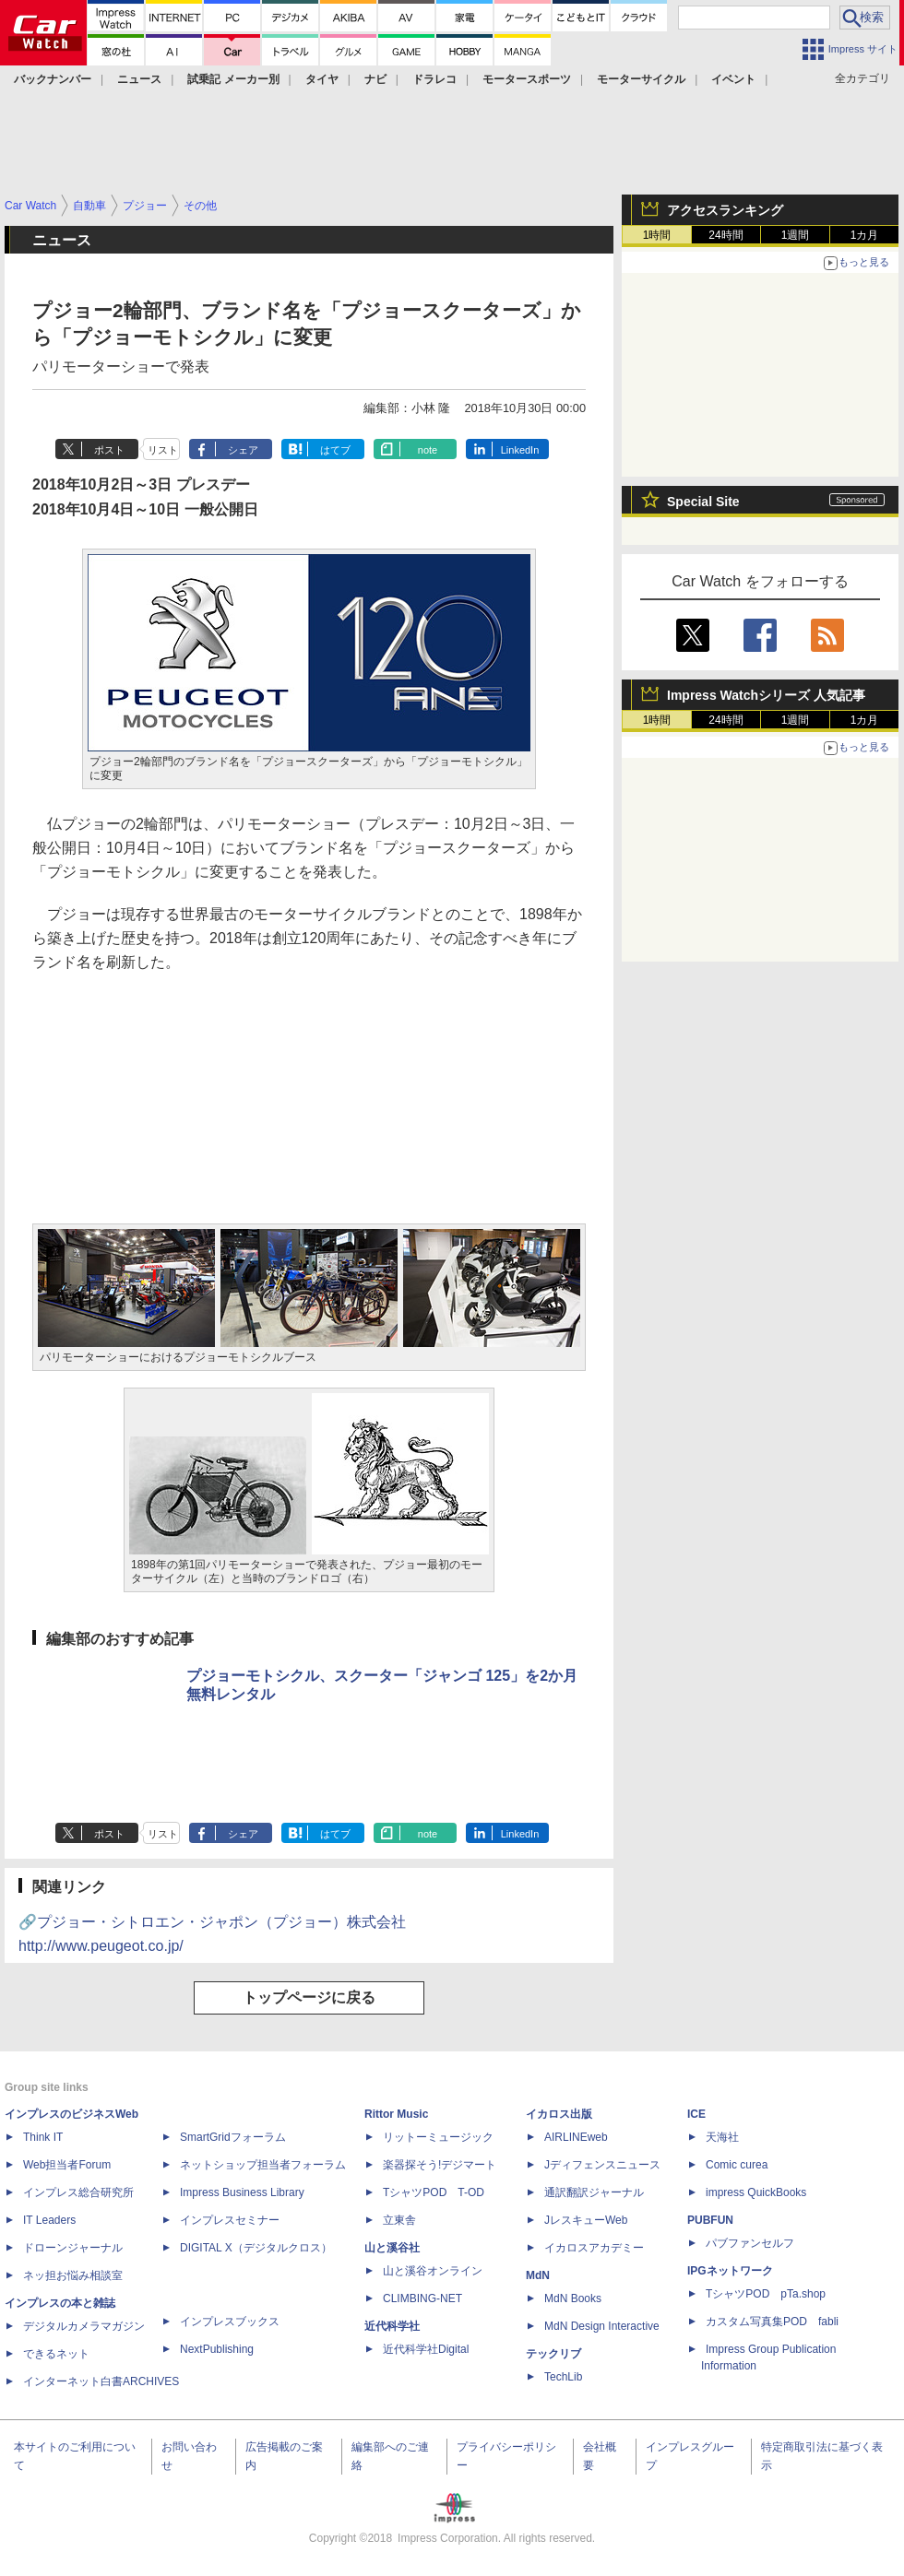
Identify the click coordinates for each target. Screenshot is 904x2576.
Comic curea (736, 2164)
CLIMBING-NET (422, 2298)
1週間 (795, 235)
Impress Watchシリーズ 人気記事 (766, 695)
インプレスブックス (230, 2321)
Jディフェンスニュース (602, 2164)
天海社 (722, 2137)
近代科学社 (392, 2326)
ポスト (109, 449)
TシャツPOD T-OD (433, 2192)
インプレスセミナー (230, 2220)
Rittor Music (396, 2114)
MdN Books (572, 2298)
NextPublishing (217, 2349)
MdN (538, 2275)
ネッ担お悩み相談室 (73, 2275)
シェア (243, 449)
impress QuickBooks (756, 2192)
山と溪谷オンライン (432, 2270)
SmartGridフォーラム (233, 2137)
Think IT (43, 2137)
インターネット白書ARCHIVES (101, 2381)
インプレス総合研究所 (78, 2192)
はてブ (335, 449)
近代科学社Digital (426, 2349)
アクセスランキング (725, 210)
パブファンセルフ (750, 2243)
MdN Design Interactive (602, 2326)
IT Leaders (49, 2220)
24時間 (725, 235)
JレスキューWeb (585, 2220)
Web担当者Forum (67, 2164)
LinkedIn (520, 449)
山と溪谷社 (392, 2247)
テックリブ (553, 2353)
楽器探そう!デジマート (439, 2164)
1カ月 (864, 235)
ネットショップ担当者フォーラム (263, 2164)
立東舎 (399, 2220)
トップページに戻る (309, 1997)
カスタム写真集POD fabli (772, 2321)
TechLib (563, 2376)
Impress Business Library (242, 2192)
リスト (163, 449)
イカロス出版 (559, 2114)
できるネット (56, 2353)
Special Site (703, 501)
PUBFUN (710, 2220)
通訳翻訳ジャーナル (594, 2192)
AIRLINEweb (576, 2137)
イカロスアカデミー (594, 2247)
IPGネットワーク (730, 2270)
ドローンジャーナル (73, 2247)
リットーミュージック (438, 2137)
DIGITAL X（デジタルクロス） (256, 2247)
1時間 (657, 235)
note (427, 449)
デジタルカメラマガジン (84, 2326)
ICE (696, 2114)
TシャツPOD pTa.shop (766, 2293)
